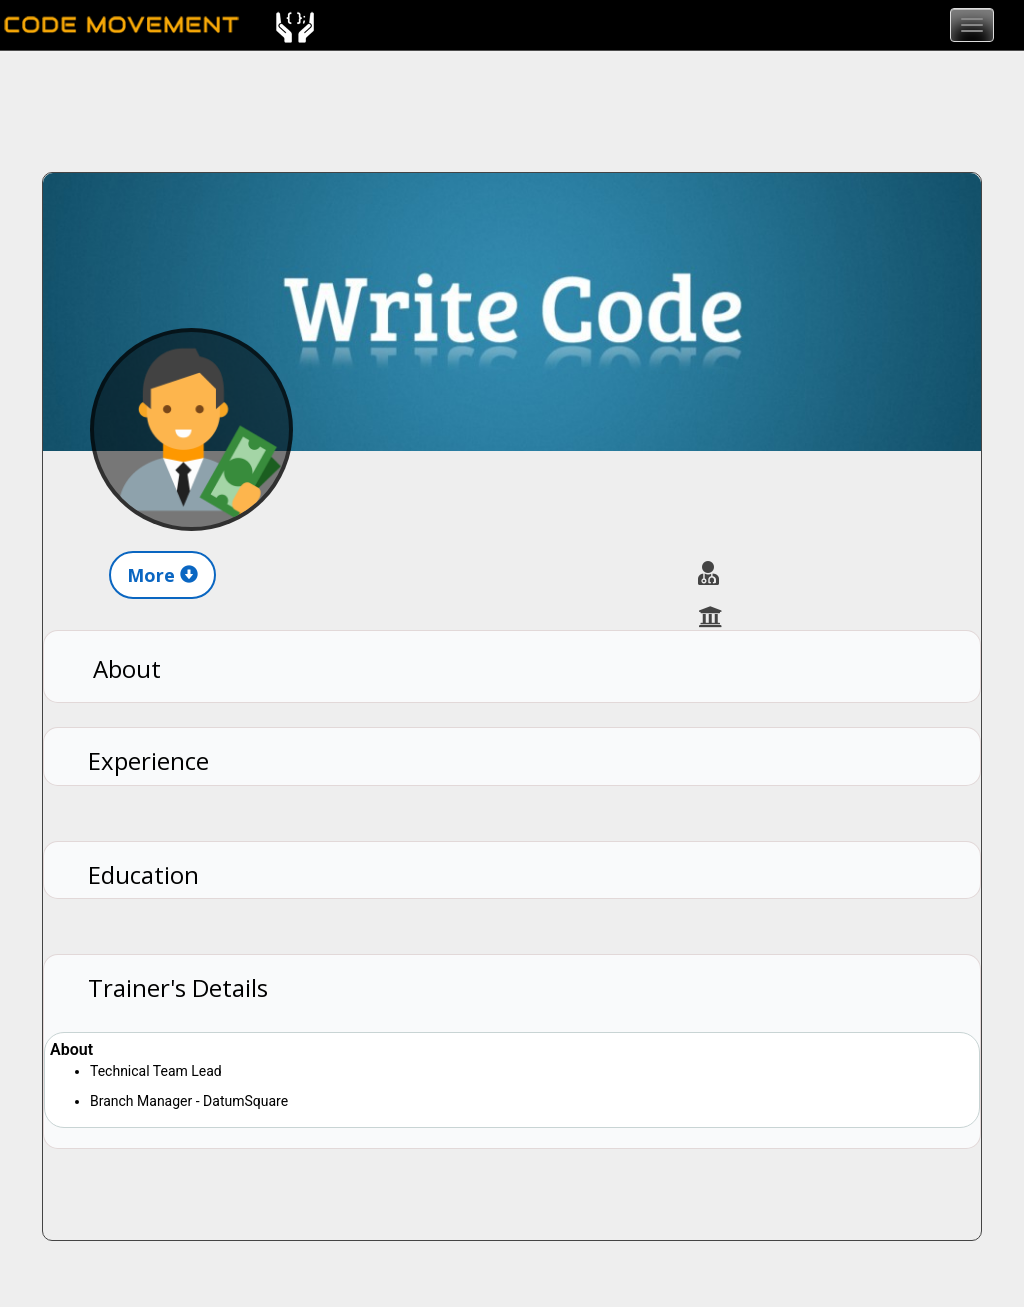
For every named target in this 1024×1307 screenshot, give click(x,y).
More (162, 575)
